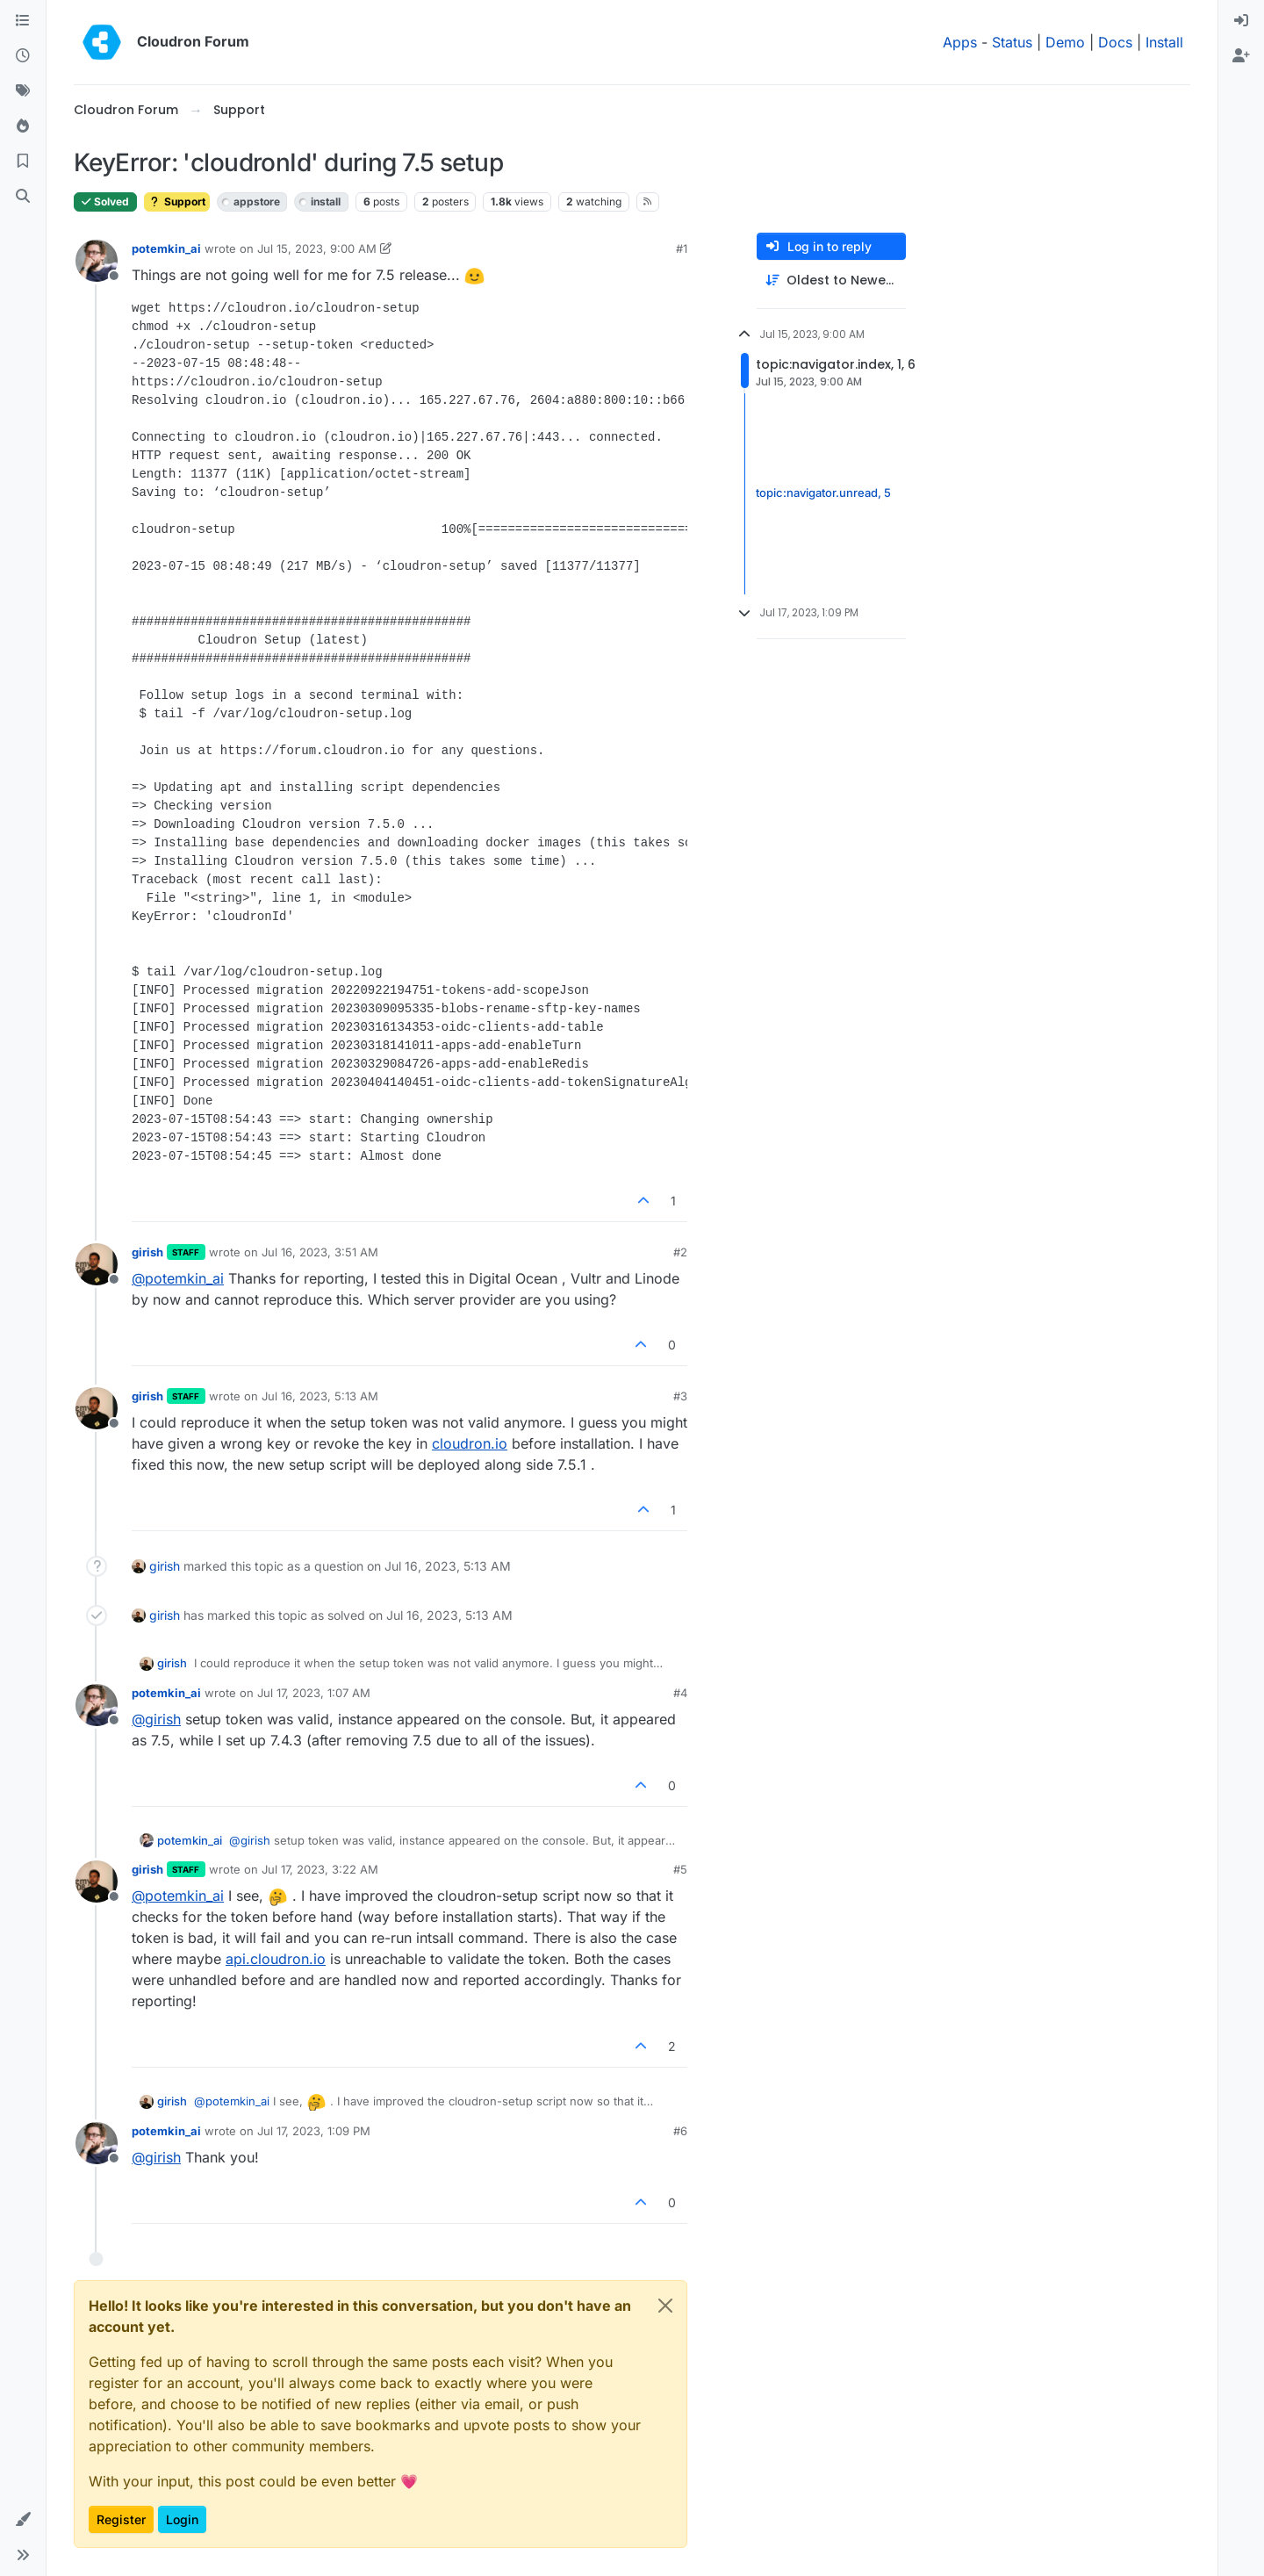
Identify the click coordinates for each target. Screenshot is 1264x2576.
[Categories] (23, 21)
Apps (960, 42)
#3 (680, 1396)
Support (176, 201)
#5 (680, 1869)
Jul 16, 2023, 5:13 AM (320, 1396)
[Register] (1241, 56)
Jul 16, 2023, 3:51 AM (320, 1252)
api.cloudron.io (276, 1959)
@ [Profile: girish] (156, 1719)
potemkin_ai (166, 248)
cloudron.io (469, 1443)
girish (147, 1252)
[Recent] (23, 56)
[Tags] (23, 91)
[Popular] (23, 126)
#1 (681, 248)
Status (1012, 42)
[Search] (23, 197)
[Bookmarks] (23, 162)
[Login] (1241, 21)
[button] (23, 2520)
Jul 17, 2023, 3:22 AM (320, 1869)
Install (1164, 42)
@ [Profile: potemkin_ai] (178, 1278)
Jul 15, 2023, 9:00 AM (317, 248)
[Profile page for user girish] (96, 1264)
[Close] (665, 2305)
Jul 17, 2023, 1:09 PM (313, 2131)
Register (121, 2519)
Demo (1065, 42)
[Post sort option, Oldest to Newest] (831, 280)
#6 (680, 2131)
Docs (1115, 42)
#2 (680, 1252)
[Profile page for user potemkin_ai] (96, 261)
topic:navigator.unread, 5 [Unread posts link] (823, 493)
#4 (680, 1693)
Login (182, 2519)
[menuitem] (1241, 21)
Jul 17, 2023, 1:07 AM (313, 1693)
